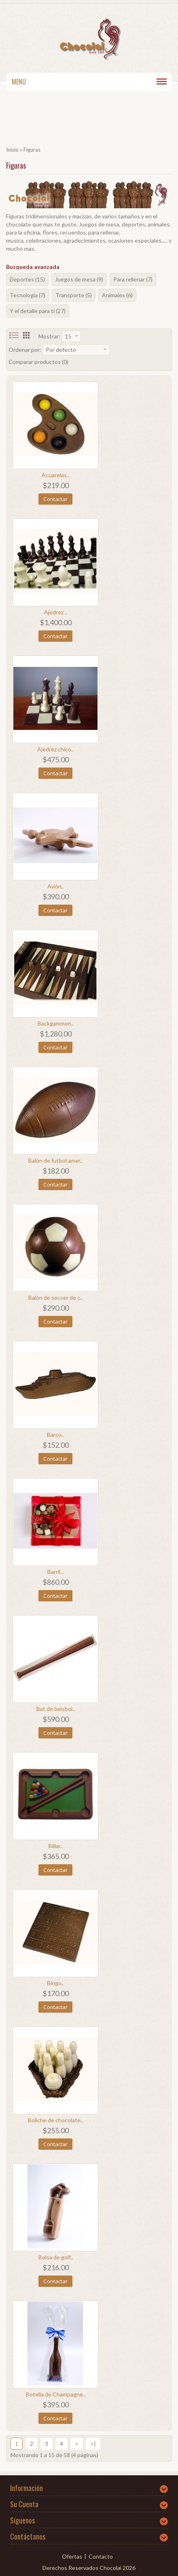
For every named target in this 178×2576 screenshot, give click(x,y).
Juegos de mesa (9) (79, 279)
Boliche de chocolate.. (55, 2120)
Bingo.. (55, 1983)
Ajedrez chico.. (55, 749)
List (13, 335)
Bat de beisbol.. (55, 1708)
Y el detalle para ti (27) (38, 310)
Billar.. (56, 1845)
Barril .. (55, 1571)
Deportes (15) (27, 279)
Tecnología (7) (27, 295)
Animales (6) (117, 295)
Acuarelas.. (55, 475)
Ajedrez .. (55, 612)
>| (93, 2443)
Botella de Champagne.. (55, 2394)
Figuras (31, 149)
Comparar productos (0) (38, 361)
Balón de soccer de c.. (55, 1297)
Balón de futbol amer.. (55, 1160)
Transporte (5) (73, 295)
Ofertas (72, 2556)
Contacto (101, 2556)
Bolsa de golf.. (55, 2257)
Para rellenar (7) (133, 279)
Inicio (12, 149)
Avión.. (55, 886)
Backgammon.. (56, 1023)
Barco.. (55, 1434)
